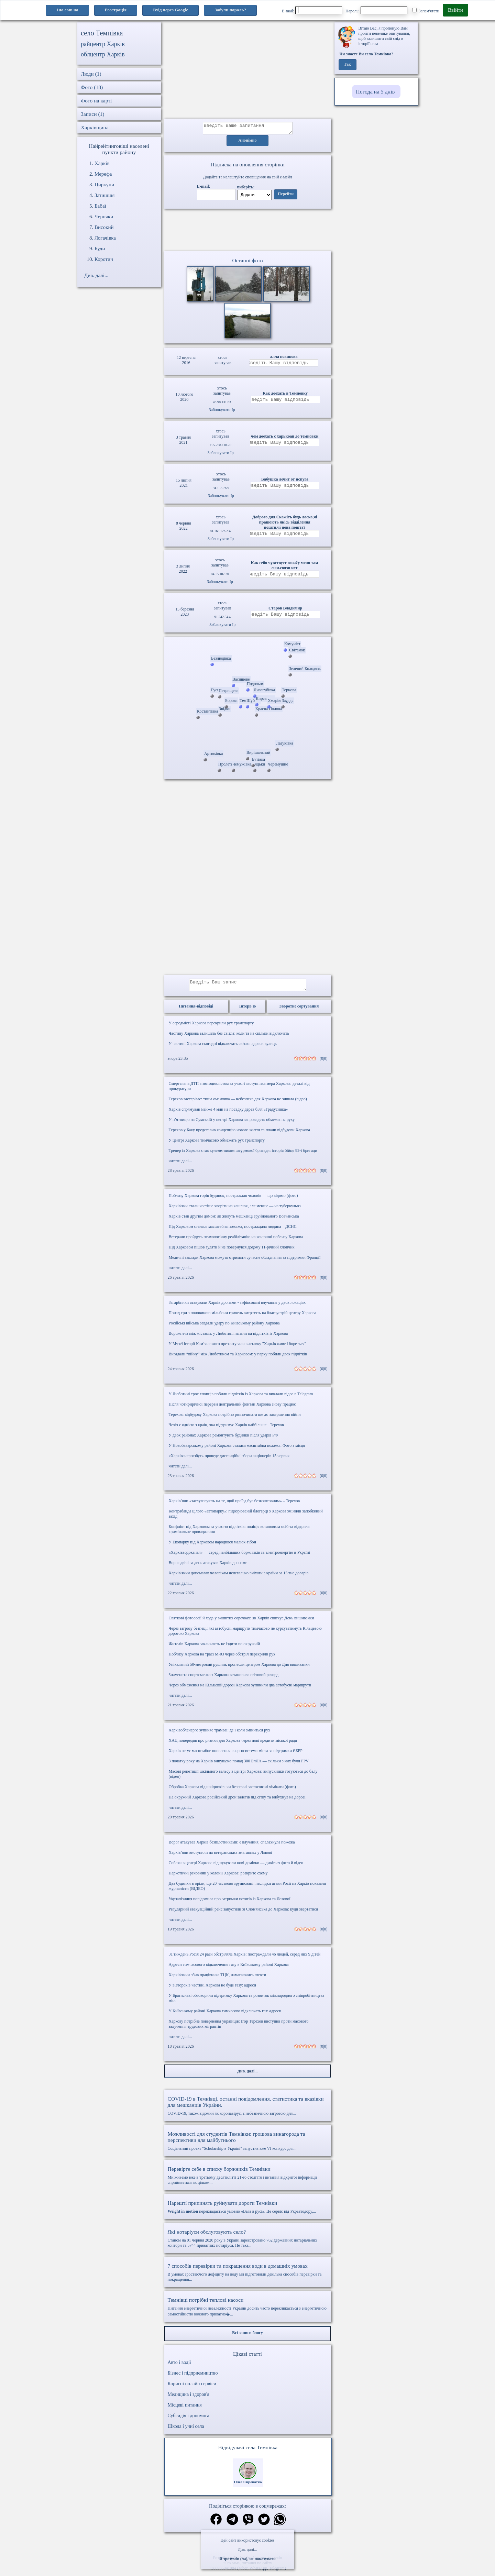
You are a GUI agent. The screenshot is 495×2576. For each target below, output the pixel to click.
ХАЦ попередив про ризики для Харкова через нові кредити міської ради (233, 1744)
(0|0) (323, 1062)
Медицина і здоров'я (188, 2398)
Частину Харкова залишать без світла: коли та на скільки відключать (229, 1037)
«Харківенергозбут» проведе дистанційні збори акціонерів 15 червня (229, 1459)
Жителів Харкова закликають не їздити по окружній (214, 1647)
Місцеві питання (185, 2409)
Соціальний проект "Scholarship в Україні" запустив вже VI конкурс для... (248, 2145)
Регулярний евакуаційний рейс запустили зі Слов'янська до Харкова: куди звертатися (243, 1913)
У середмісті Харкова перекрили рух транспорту (211, 1027)
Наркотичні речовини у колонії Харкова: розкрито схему (218, 1877)
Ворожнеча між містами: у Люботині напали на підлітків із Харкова (228, 1337)
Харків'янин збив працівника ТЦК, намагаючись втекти (217, 1979)
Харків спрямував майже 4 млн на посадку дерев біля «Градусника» (228, 1113)
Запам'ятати (425, 10)
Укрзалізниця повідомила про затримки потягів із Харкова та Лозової (229, 1903)
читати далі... (180, 1165)
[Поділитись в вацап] (280, 2524)
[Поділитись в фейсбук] (216, 2524)
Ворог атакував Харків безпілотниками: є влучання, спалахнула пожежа (232, 1846)
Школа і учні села (186, 2430)
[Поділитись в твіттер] (264, 2524)
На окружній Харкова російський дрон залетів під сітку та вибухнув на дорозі (237, 1801)
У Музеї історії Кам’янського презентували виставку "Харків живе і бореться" (237, 1347)
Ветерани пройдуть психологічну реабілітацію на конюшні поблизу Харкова (236, 1241)
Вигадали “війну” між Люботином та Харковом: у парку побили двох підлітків (238, 1358)
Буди (100, 248)
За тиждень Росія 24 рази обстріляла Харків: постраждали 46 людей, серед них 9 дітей (245, 1958)
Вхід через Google (170, 9)
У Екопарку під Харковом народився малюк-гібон (212, 1546)
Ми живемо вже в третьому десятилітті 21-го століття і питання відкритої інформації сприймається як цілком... (248, 2179)
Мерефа (103, 174)
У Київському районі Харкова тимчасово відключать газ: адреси (225, 2015)
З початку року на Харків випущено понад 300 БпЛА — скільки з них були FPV (239, 1765)
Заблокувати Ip (222, 411)
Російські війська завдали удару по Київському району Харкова (224, 1327)
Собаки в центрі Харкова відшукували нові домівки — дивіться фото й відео (236, 1866)
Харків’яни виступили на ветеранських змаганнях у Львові (220, 1856)
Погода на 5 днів (375, 92)
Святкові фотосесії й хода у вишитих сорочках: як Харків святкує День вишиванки (241, 1622)
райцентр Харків (103, 44)
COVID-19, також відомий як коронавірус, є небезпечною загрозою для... (248, 2110)
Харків (102, 163)
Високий (104, 227)
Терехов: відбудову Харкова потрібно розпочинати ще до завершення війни (235, 1418)
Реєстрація (115, 9)
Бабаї (100, 206)
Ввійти (455, 10)
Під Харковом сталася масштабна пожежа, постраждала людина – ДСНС (233, 1230)
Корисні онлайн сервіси (192, 2387)
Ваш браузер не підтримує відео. (247, 231)
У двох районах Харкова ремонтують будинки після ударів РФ (223, 1439)
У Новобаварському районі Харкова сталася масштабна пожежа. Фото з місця (237, 1449)
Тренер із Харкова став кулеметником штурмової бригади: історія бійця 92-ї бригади (243, 1154)
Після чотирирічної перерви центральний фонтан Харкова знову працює (232, 1408)
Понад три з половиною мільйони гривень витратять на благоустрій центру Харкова (242, 1316)
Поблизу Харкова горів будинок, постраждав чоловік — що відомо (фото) (233, 1199)
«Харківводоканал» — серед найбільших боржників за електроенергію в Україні (239, 1556)
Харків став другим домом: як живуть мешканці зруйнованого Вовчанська (234, 1220)
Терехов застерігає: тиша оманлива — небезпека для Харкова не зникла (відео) (238, 1103)
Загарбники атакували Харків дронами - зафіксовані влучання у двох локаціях (237, 1306)
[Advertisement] (247, 70)
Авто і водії (179, 2366)
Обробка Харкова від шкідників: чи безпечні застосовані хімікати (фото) (232, 1790)
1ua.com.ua (67, 9)
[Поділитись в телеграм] (232, 2524)
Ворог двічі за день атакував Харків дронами (208, 1566)
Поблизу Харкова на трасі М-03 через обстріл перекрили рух (222, 1658)
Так (347, 65)
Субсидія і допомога (188, 2419)
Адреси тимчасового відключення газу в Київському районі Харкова (229, 1968)
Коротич (104, 259)
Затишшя (104, 195)
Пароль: (376, 10)
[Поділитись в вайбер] (248, 2524)
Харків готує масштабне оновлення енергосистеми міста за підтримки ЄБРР (235, 1754)
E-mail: (312, 10)
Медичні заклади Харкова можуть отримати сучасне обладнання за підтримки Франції (245, 1261)
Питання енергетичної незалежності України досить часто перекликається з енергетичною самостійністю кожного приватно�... (248, 2311)
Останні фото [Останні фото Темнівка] (247, 262)
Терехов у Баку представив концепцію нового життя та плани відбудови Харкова (239, 1134)
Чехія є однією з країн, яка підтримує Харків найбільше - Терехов (226, 1429)
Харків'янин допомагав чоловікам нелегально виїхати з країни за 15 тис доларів (239, 1577)
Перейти (286, 196)
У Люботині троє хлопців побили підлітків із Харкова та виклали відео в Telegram (241, 1398)
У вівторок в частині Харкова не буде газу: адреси (212, 1989)
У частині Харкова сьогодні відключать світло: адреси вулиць (223, 1047)
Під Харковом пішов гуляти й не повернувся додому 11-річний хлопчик (232, 1251)
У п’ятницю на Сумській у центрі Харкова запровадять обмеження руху (232, 1123)
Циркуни (104, 184)
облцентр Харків (103, 54)
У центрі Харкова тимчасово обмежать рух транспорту (217, 1144)
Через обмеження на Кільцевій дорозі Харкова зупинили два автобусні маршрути (240, 1689)
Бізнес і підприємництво (193, 2377)
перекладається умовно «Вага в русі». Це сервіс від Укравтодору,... (248, 2211)
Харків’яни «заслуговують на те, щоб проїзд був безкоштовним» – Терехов (234, 1504)
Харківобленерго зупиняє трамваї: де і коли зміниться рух (219, 1734)
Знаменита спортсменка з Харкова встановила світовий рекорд (224, 1678)
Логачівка (105, 238)
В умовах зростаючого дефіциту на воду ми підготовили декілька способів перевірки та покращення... (248, 2276)
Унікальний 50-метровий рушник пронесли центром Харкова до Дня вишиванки (239, 1668)
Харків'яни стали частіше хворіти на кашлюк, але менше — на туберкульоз (235, 1210)
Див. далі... (247, 2549)
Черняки (104, 216)
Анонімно (248, 143)
